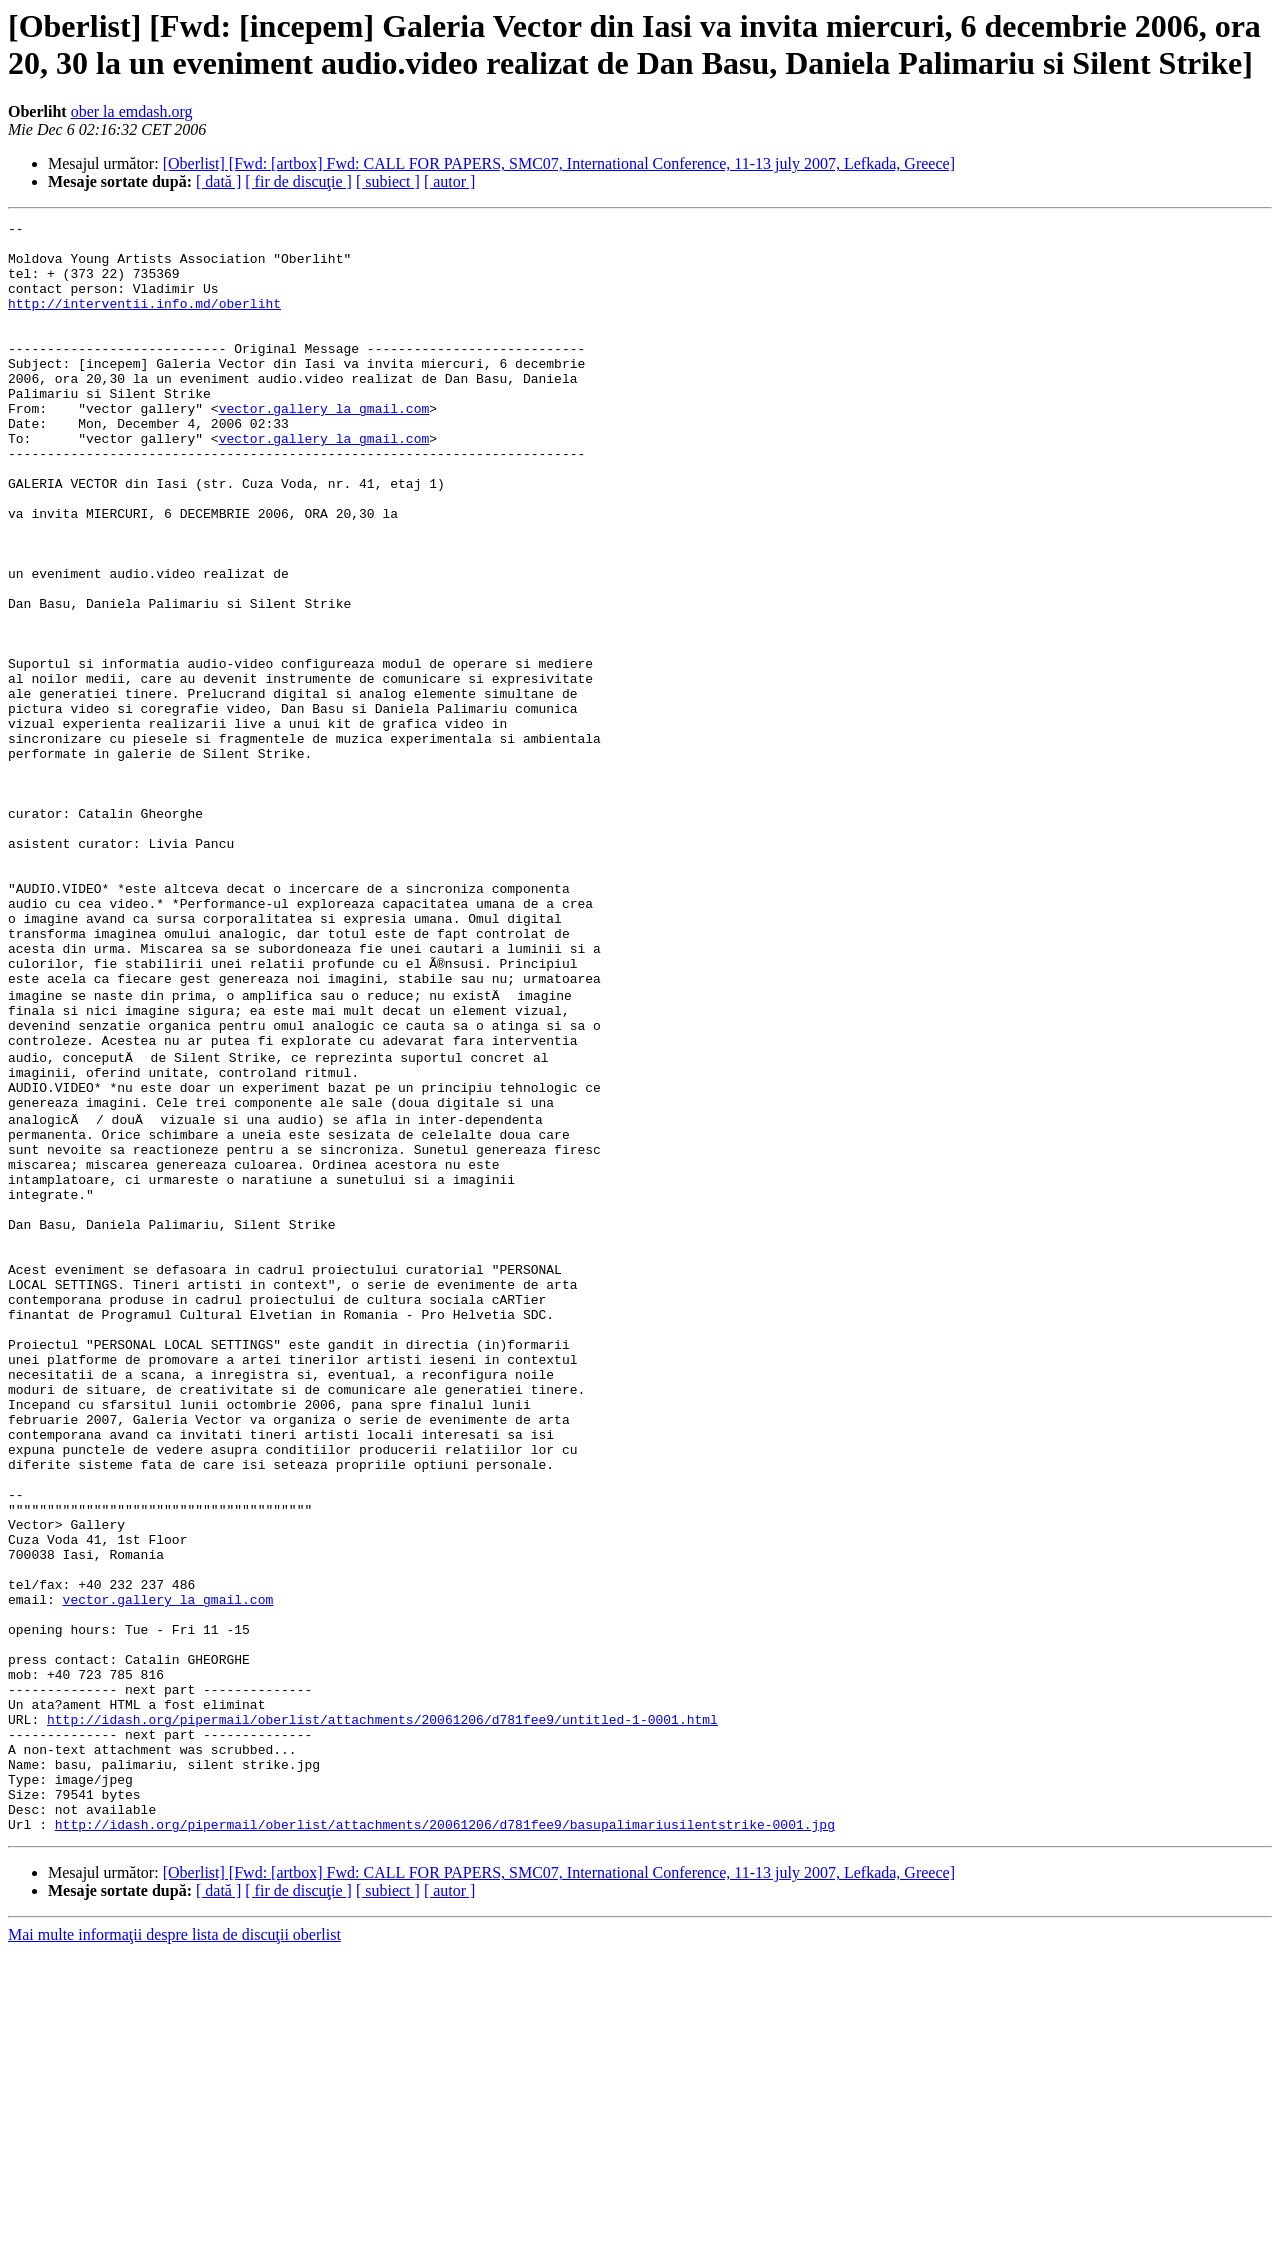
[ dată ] (218, 181)
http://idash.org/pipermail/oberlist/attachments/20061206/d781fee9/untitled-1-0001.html (382, 2013)
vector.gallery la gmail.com (324, 447)
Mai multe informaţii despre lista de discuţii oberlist (174, 2249)
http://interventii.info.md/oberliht (144, 321)
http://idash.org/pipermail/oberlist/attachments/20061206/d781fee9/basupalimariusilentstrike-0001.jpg (445, 2139)
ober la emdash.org (132, 111)
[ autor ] (450, 181)
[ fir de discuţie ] (298, 181)
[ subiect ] (388, 181)
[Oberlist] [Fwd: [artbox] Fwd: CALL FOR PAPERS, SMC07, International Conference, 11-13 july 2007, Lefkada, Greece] (559, 163)
